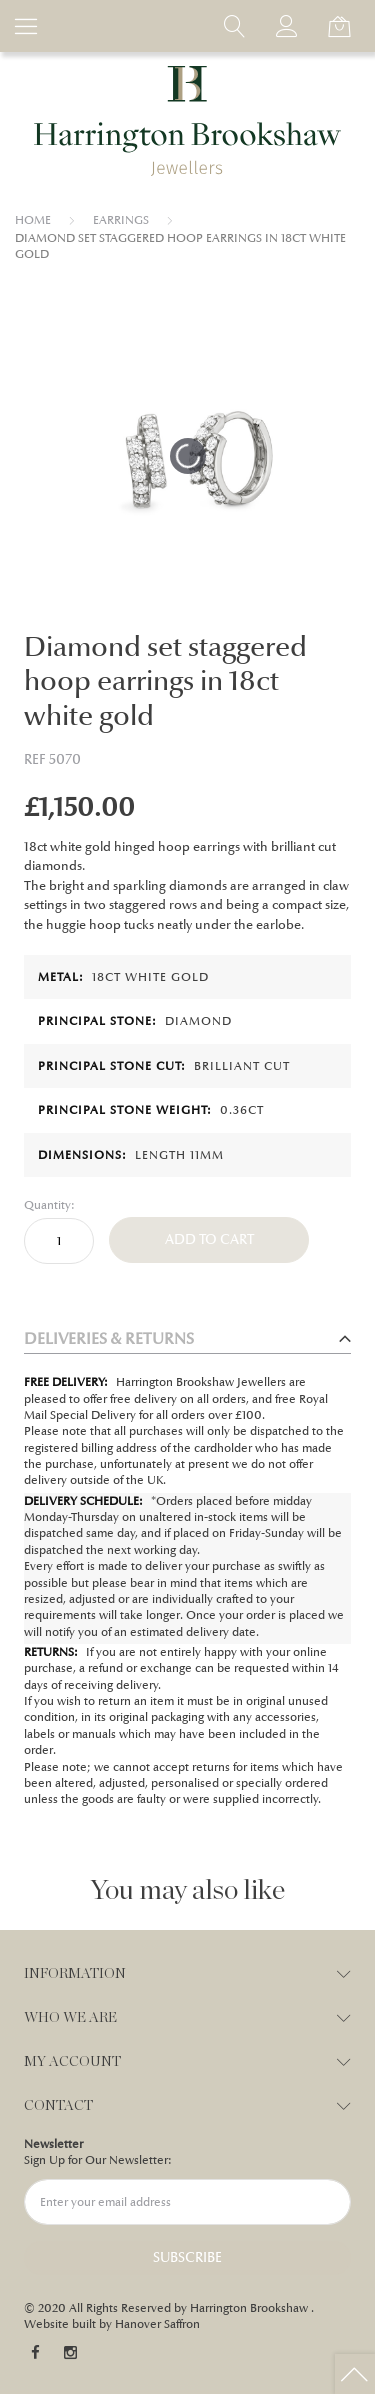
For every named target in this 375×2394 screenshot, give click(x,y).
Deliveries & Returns (109, 1338)
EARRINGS (121, 220)
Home (33, 220)
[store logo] (187, 121)
